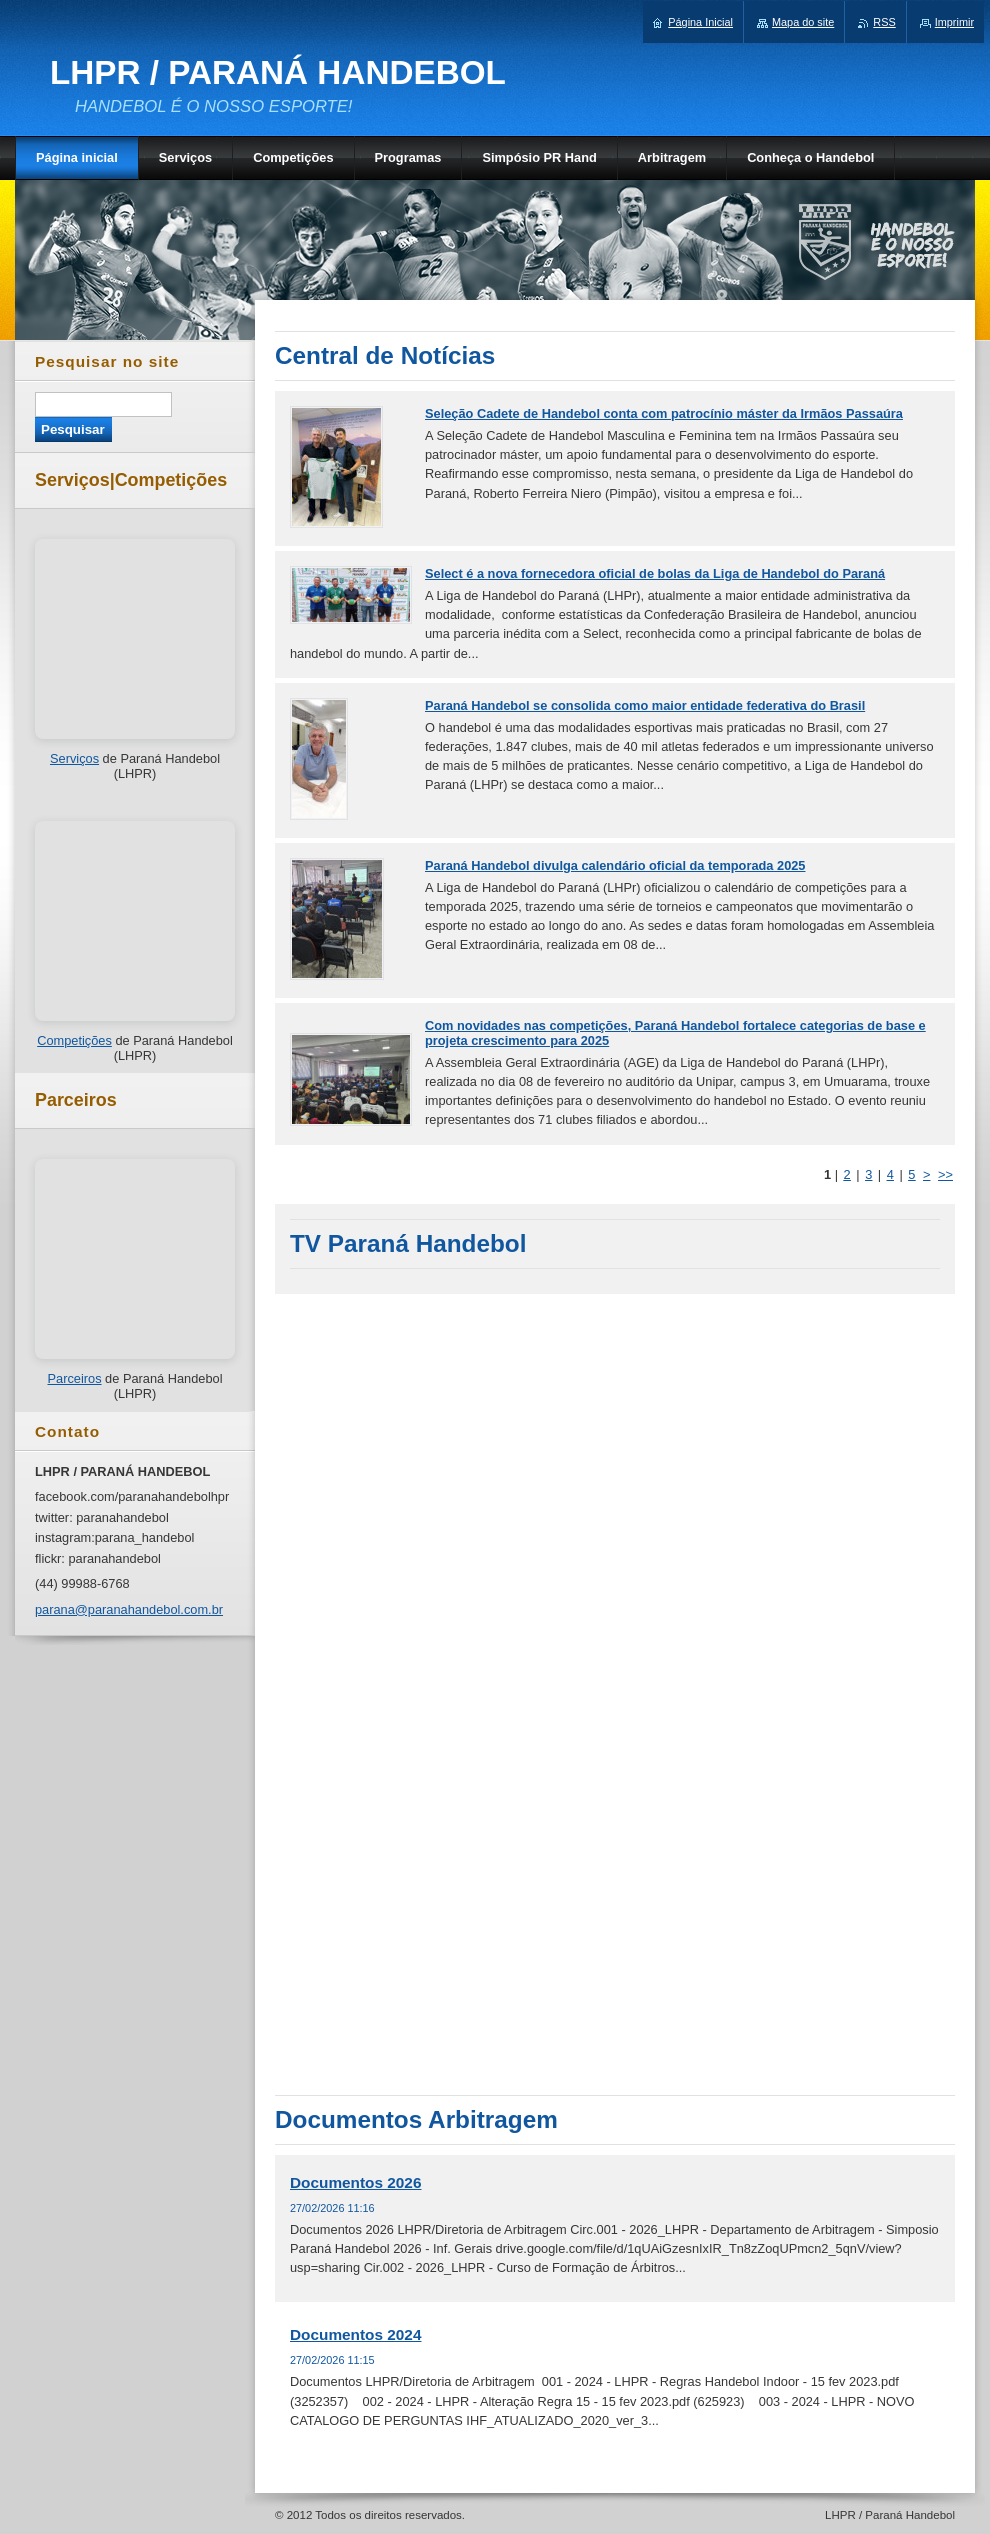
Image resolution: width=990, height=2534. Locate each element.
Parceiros (74, 1378)
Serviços (74, 758)
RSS (884, 22)
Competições (74, 1040)
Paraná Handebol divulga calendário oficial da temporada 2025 (615, 865)
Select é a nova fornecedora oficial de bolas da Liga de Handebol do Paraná (655, 573)
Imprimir (954, 22)
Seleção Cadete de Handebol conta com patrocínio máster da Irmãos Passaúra (664, 413)
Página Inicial (700, 22)
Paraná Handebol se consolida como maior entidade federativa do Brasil (645, 705)
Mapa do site (803, 22)
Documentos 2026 (355, 2182)
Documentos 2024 (355, 2334)
